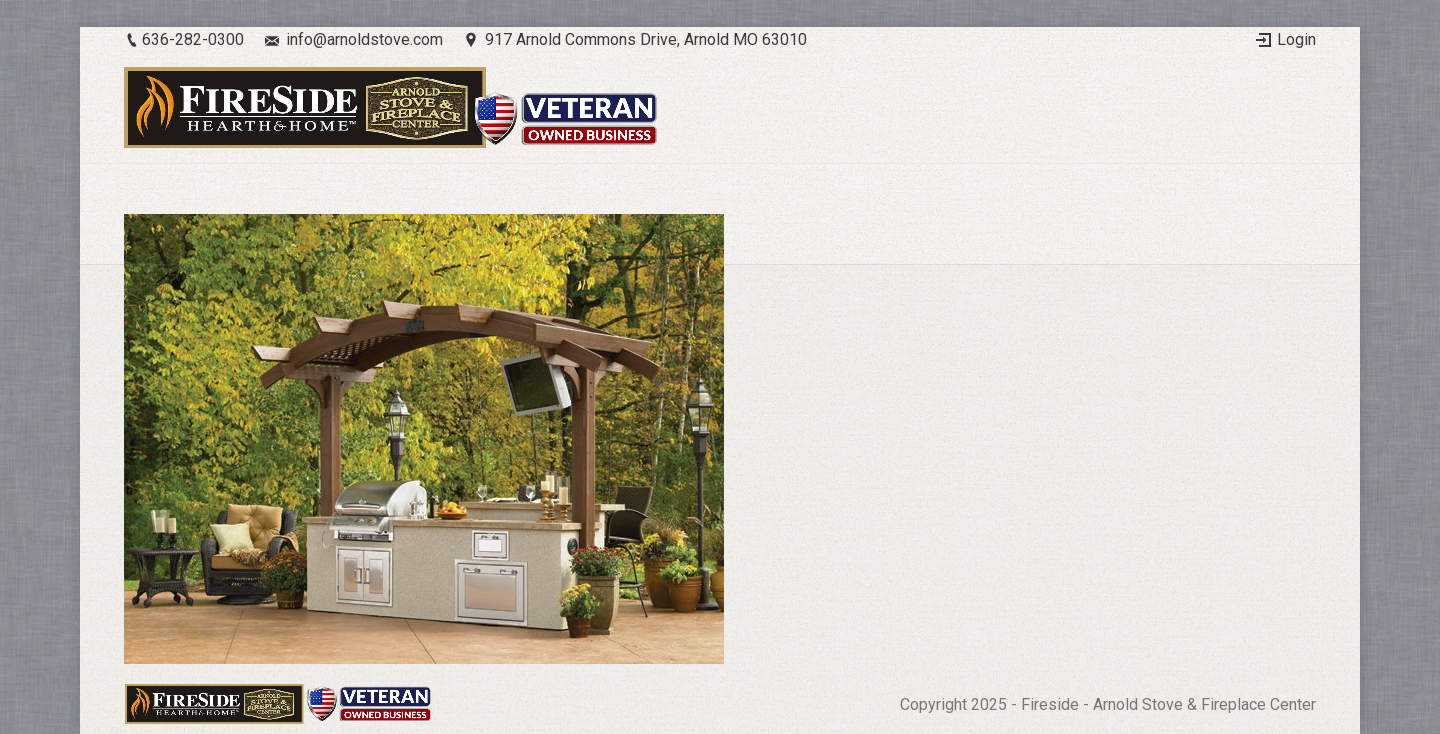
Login (1296, 39)
